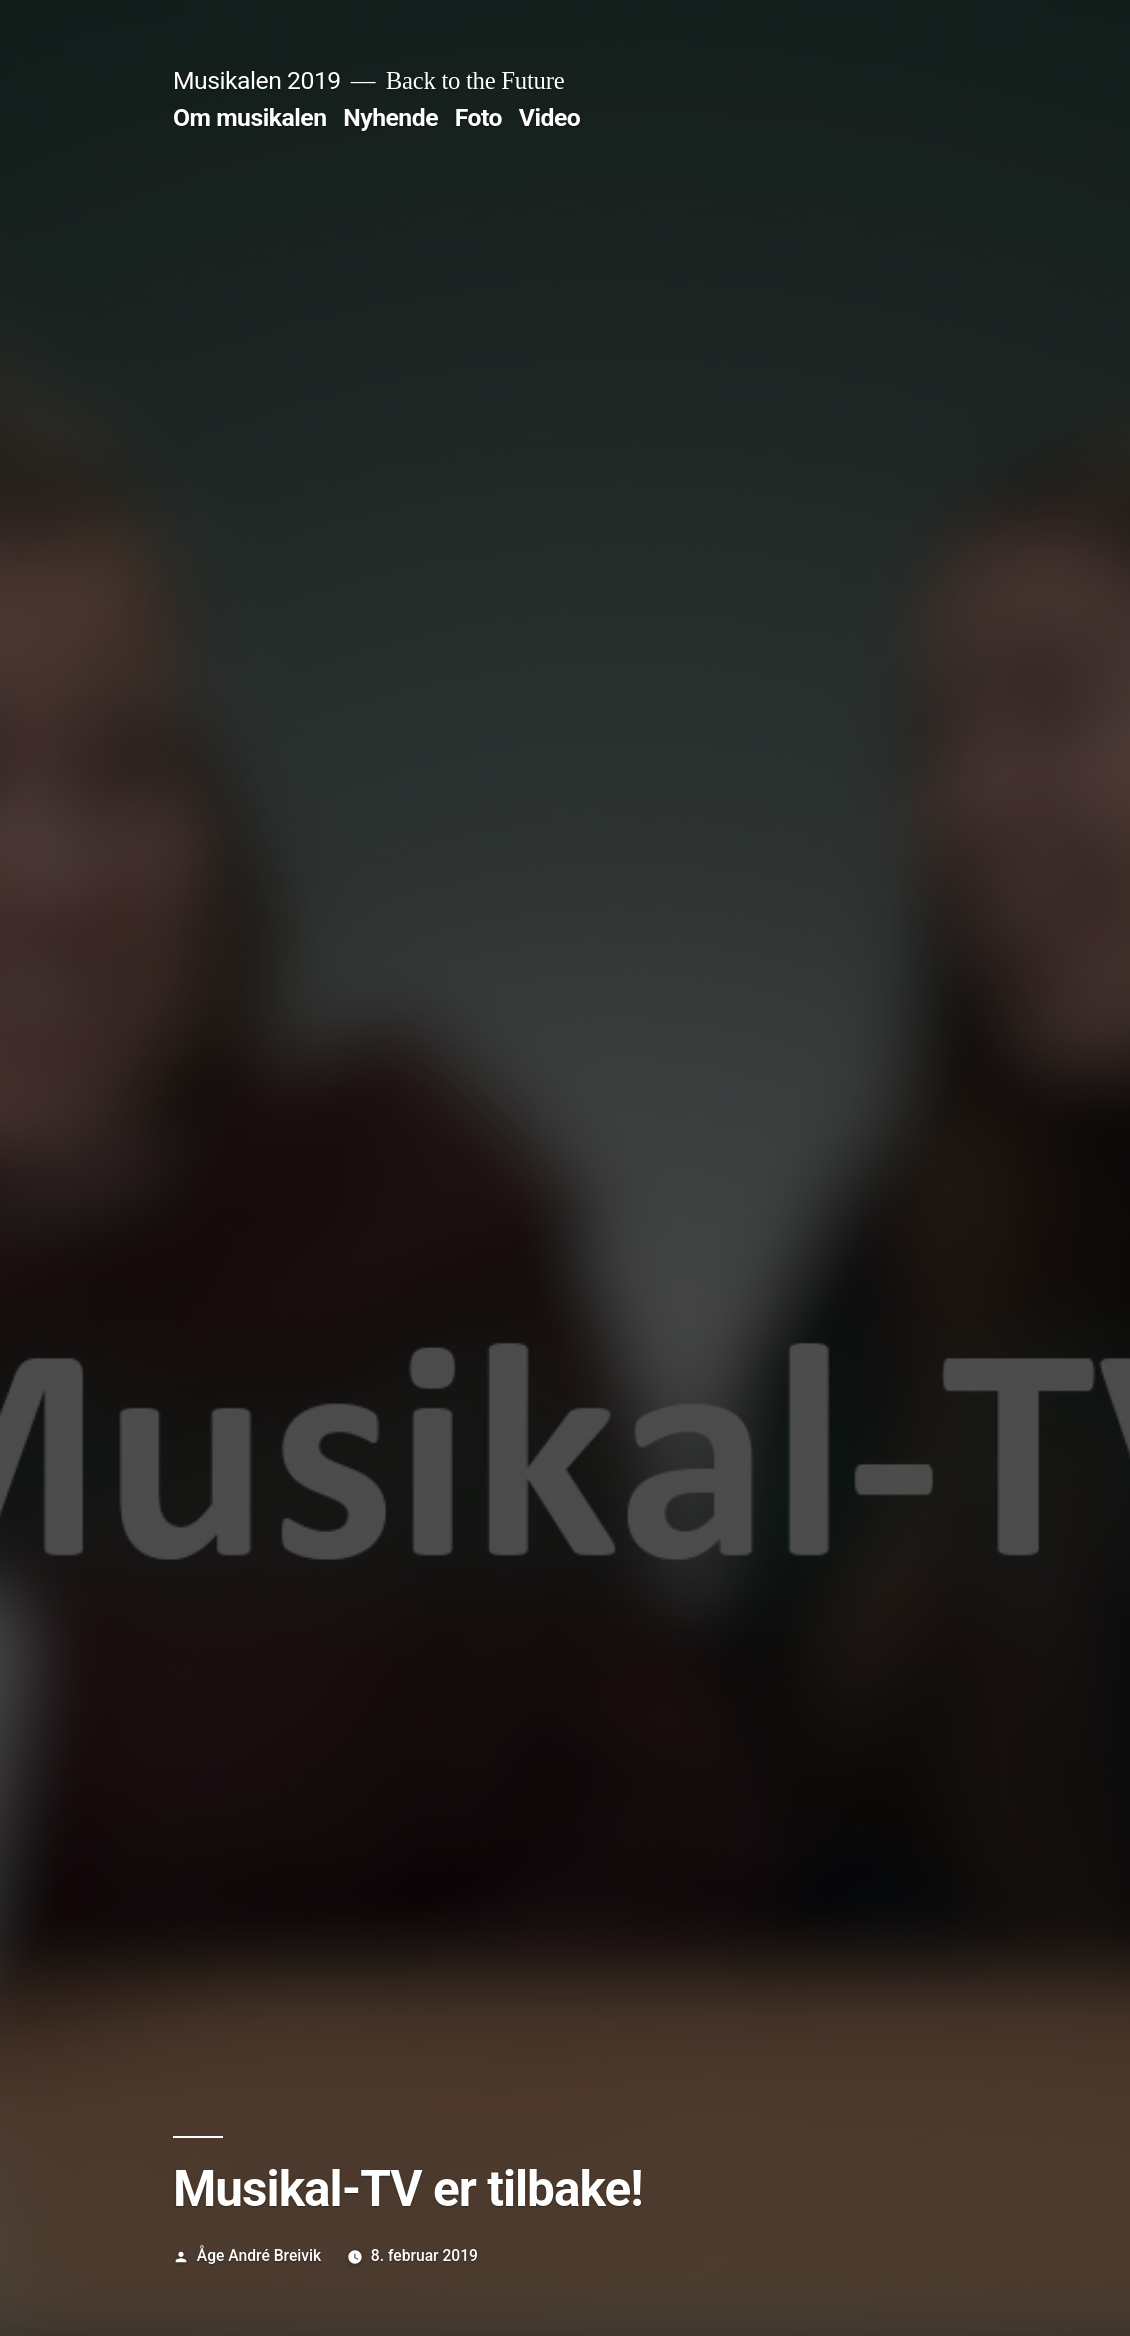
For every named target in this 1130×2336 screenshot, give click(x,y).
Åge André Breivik (259, 2255)
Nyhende (390, 117)
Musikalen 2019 (257, 80)
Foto (478, 117)
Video (550, 117)
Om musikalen (250, 117)
